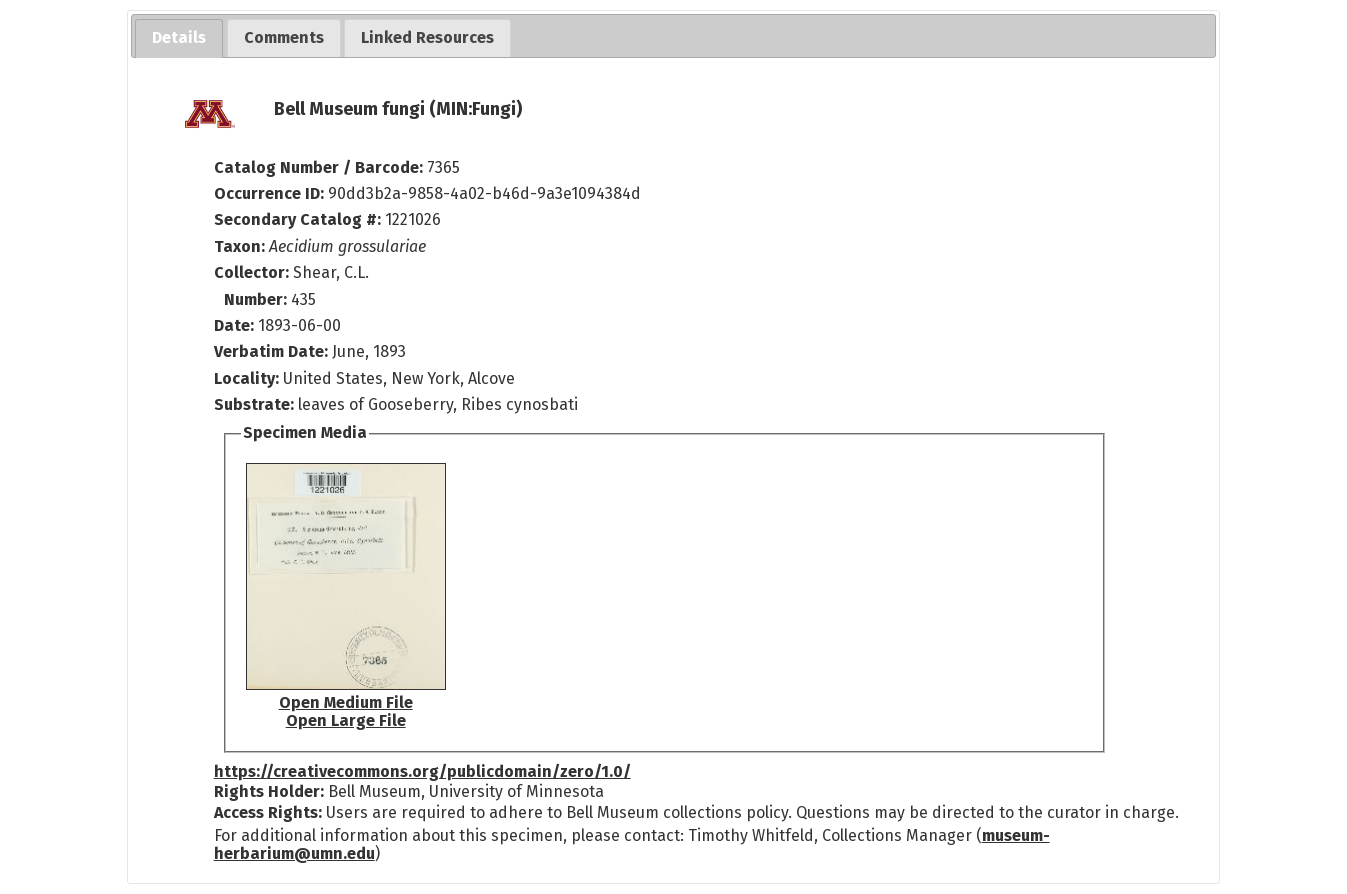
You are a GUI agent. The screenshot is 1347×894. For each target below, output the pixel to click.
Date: (234, 325)
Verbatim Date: (271, 351)
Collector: (253, 272)
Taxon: (239, 246)
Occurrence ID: (271, 193)
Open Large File (346, 720)
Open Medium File (346, 702)
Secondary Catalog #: (297, 219)
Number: (257, 299)
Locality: (246, 378)
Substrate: (256, 404)
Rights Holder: (269, 791)
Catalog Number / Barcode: (320, 167)
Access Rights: (268, 812)
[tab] (179, 38)
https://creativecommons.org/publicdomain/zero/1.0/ (422, 771)
